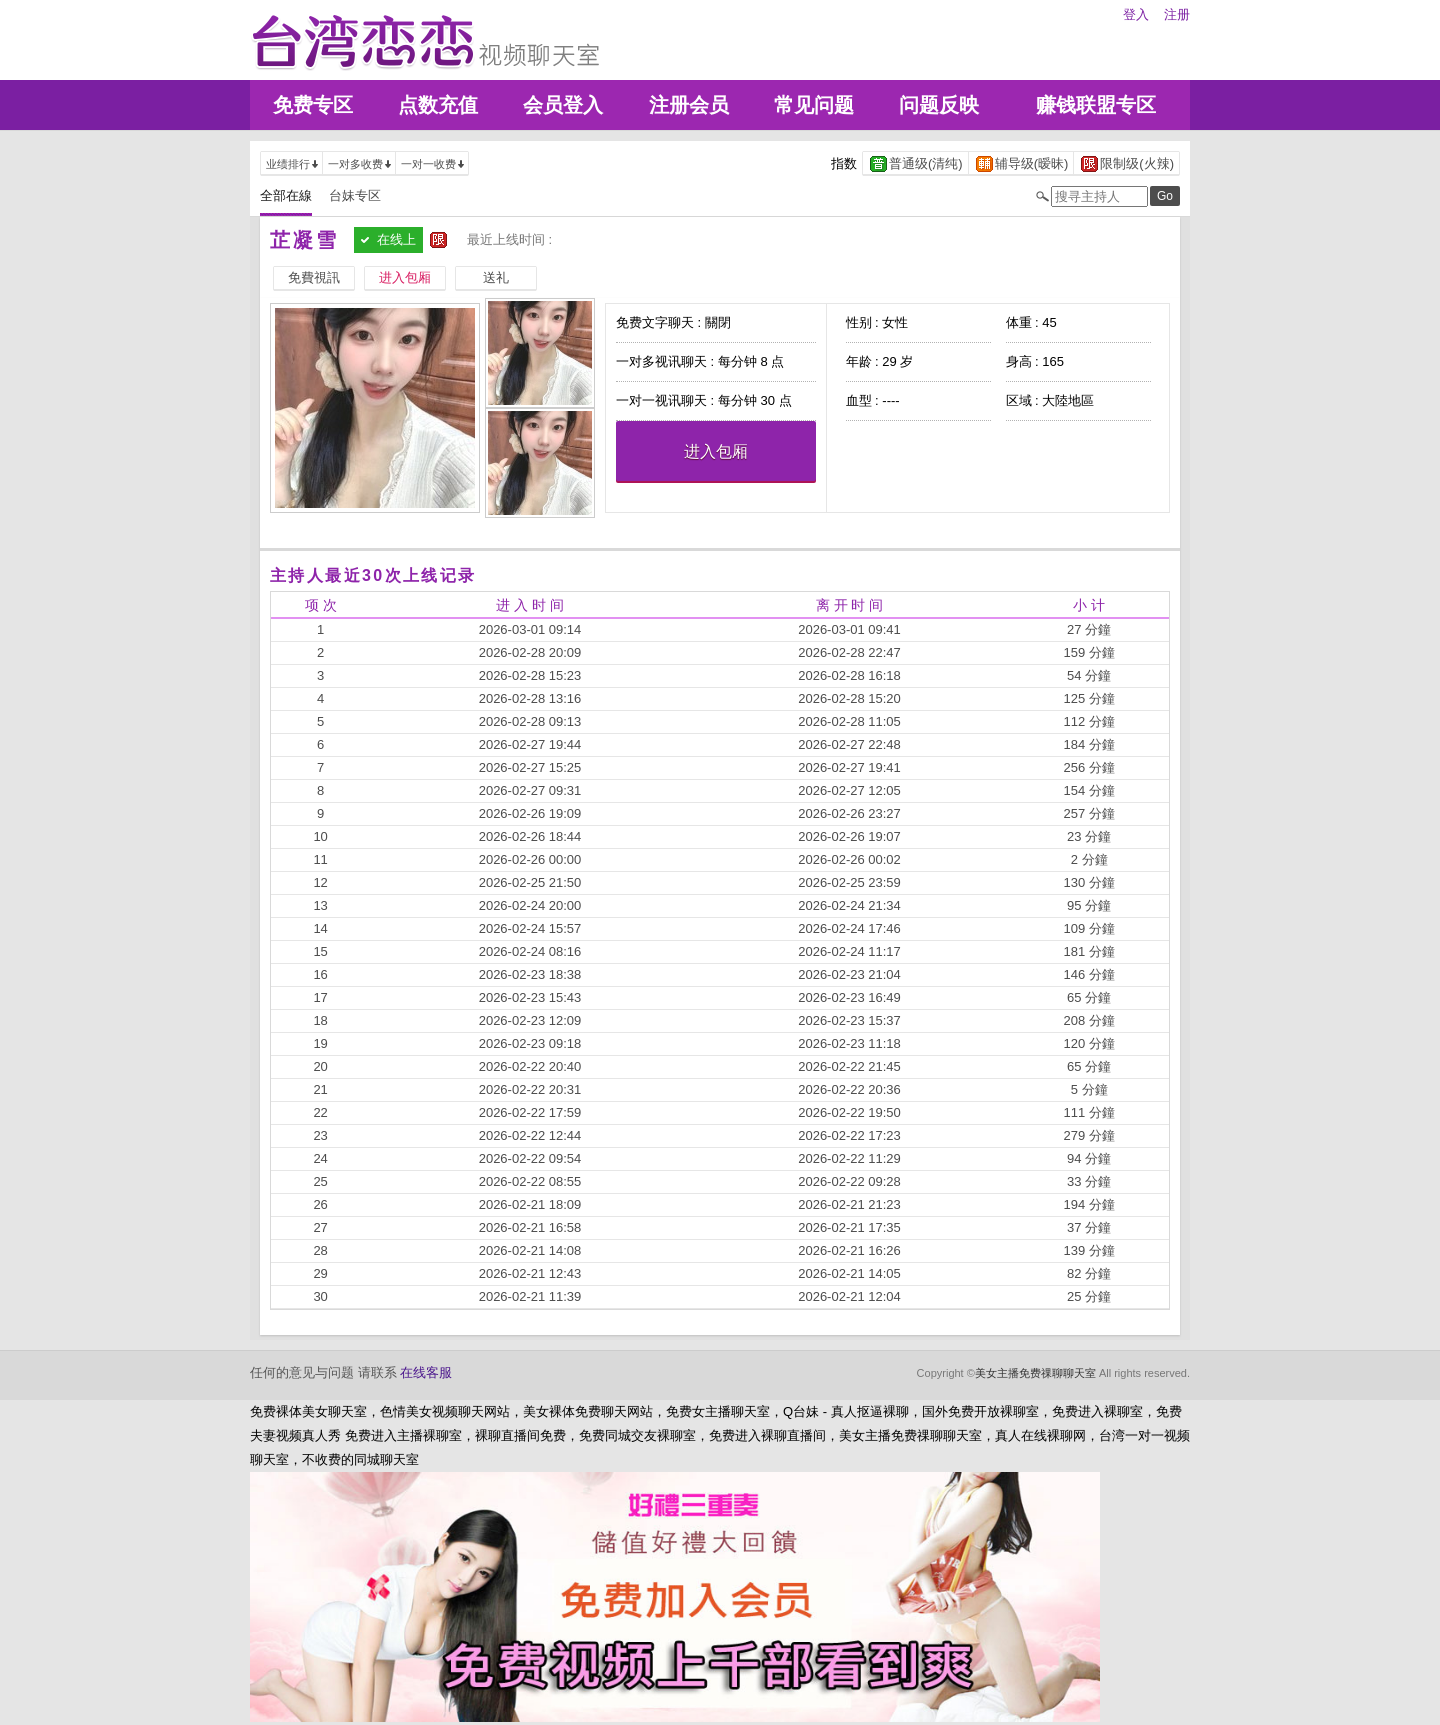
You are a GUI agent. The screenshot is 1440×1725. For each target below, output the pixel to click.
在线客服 (426, 1372)
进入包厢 (716, 451)
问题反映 (939, 105)
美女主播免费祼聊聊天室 (1035, 1373)
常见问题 (814, 105)
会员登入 (563, 105)
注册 (1177, 14)
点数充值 (438, 105)
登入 (1136, 14)
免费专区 (313, 105)
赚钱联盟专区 (1096, 105)
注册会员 (689, 105)
